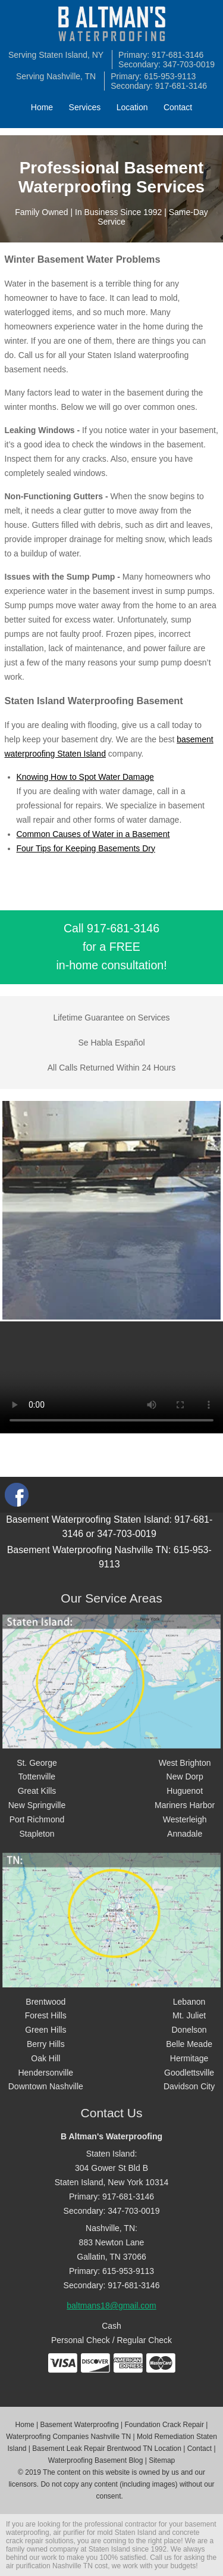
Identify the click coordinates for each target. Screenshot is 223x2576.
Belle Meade (189, 2044)
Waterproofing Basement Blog (95, 2460)
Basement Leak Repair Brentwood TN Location (106, 2448)
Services (85, 107)
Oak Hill (45, 2058)
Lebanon (189, 2001)
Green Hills (45, 2029)
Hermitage (189, 2058)
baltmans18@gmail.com (111, 2305)
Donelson (188, 2029)
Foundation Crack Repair (164, 2425)
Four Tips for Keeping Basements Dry (86, 848)
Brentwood (45, 2001)
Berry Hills (46, 2044)
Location (132, 107)
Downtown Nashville (45, 2086)
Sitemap (162, 2460)
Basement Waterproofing (79, 2425)
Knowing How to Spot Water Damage (85, 777)
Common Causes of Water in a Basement (93, 834)
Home (42, 107)
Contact (178, 107)
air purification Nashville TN (49, 2566)
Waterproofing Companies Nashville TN (68, 2436)
